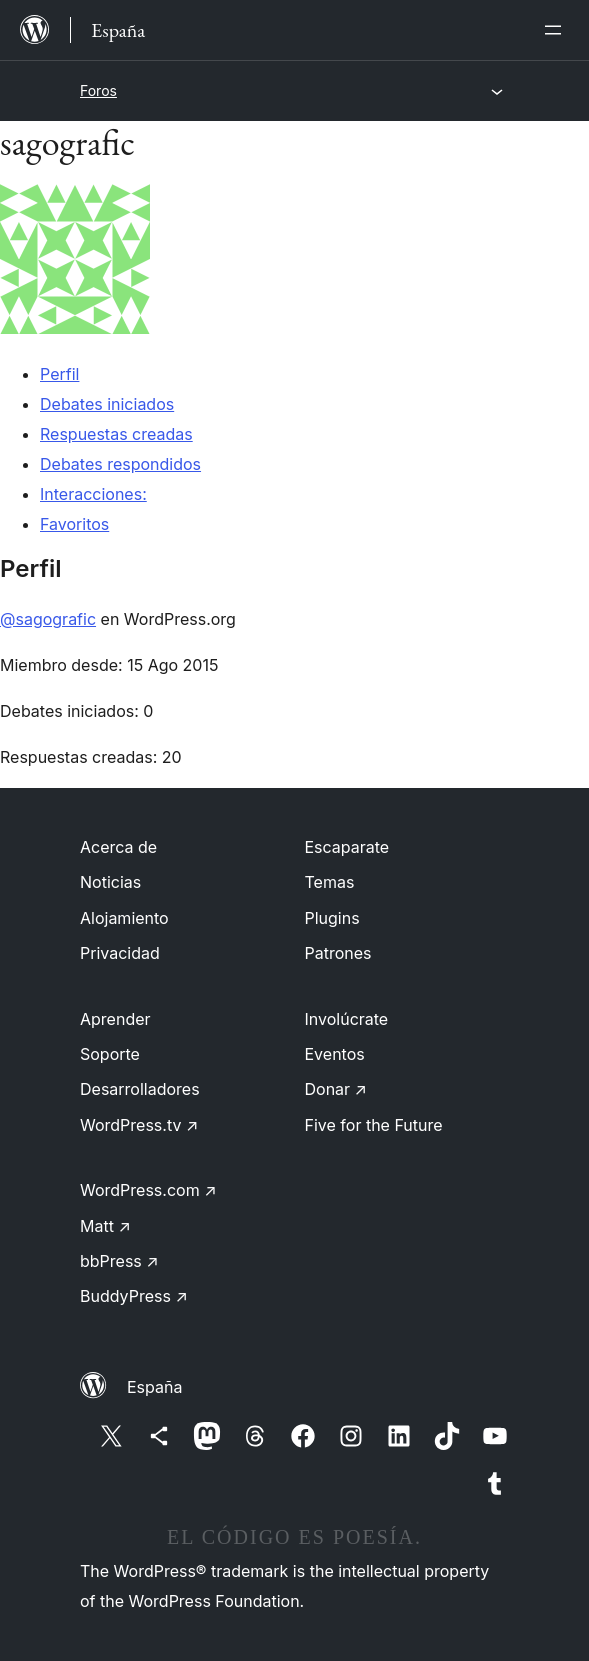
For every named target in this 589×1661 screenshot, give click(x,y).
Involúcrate (347, 1019)
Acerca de (118, 847)
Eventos (335, 1054)
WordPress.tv (139, 1125)
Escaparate (347, 847)
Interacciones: (93, 494)
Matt (105, 1226)
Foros (98, 90)
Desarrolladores (140, 1089)
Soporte (110, 1054)
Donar (336, 1089)
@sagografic (48, 619)
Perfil (59, 374)
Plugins (332, 918)
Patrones (338, 953)
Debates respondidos (120, 464)
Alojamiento (124, 918)
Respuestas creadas (116, 434)
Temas (330, 882)
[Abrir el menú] (557, 30)
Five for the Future (374, 1125)
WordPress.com (148, 1190)
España (154, 1387)
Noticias (110, 882)
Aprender (115, 1019)
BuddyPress (134, 1296)
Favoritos (74, 524)
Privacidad (120, 953)
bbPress (119, 1261)
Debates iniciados (107, 404)
